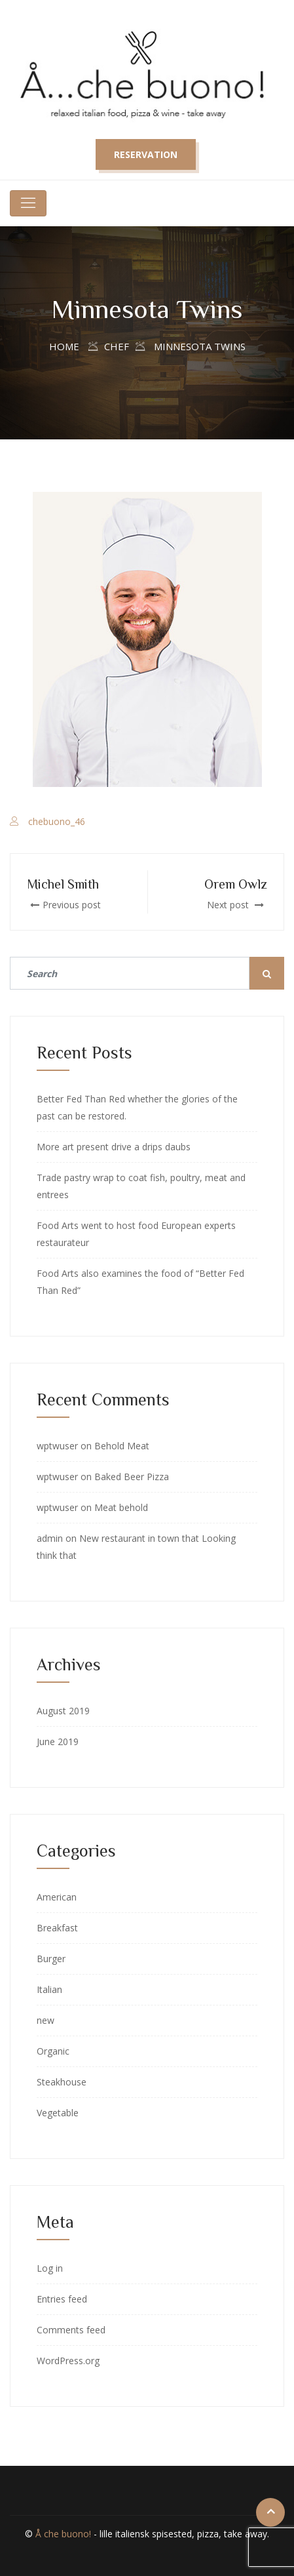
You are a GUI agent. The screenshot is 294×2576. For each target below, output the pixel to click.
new (45, 2020)
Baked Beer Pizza (131, 1476)
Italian (49, 1989)
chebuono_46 (56, 821)
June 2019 (58, 1741)
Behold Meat (121, 1445)
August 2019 (63, 1710)
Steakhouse (61, 2082)
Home (64, 346)
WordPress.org (68, 2360)
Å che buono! (63, 2533)
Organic (53, 2051)
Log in (50, 2268)
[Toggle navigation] (28, 203)
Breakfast (57, 1928)
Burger (51, 1958)
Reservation (145, 154)
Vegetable (58, 2112)
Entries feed (62, 2299)
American (57, 1897)
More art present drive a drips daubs (114, 1146)
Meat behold (121, 1507)
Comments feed (71, 2330)
